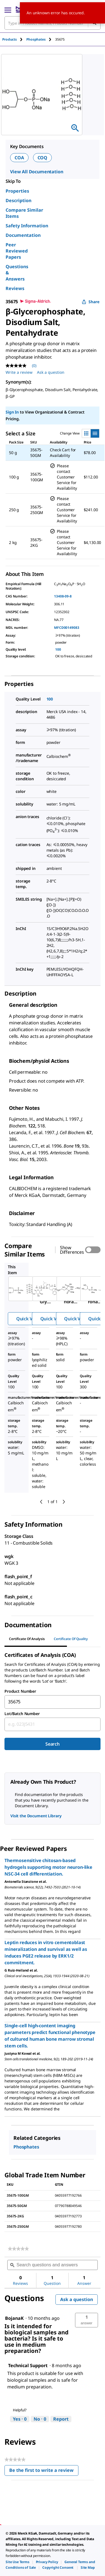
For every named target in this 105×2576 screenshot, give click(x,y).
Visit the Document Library (35, 1815)
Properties (17, 191)
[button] (86, 2320)
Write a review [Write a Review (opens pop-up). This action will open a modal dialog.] (19, 372)
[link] (18, 2249)
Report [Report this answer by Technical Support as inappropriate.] (61, 2419)
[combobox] (52, 1702)
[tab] (14, 39)
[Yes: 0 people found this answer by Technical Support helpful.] (19, 2419)
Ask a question (76, 2299)
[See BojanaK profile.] (14, 2318)
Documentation (23, 235)
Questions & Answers (17, 272)
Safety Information (27, 226)
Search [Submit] (52, 1744)
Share (90, 301)
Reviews (15, 288)
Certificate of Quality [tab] (71, 1638)
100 (58, 649)
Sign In (12, 412)
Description (18, 200)
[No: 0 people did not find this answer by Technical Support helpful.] (40, 2419)
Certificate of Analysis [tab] (27, 1638)
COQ (43, 158)
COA (19, 158)
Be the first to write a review (43, 2471)
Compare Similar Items (24, 213)
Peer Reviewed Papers (17, 251)
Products (9, 39)
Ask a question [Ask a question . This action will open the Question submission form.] (50, 372)
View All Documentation (36, 171)
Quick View (28, 1319)
